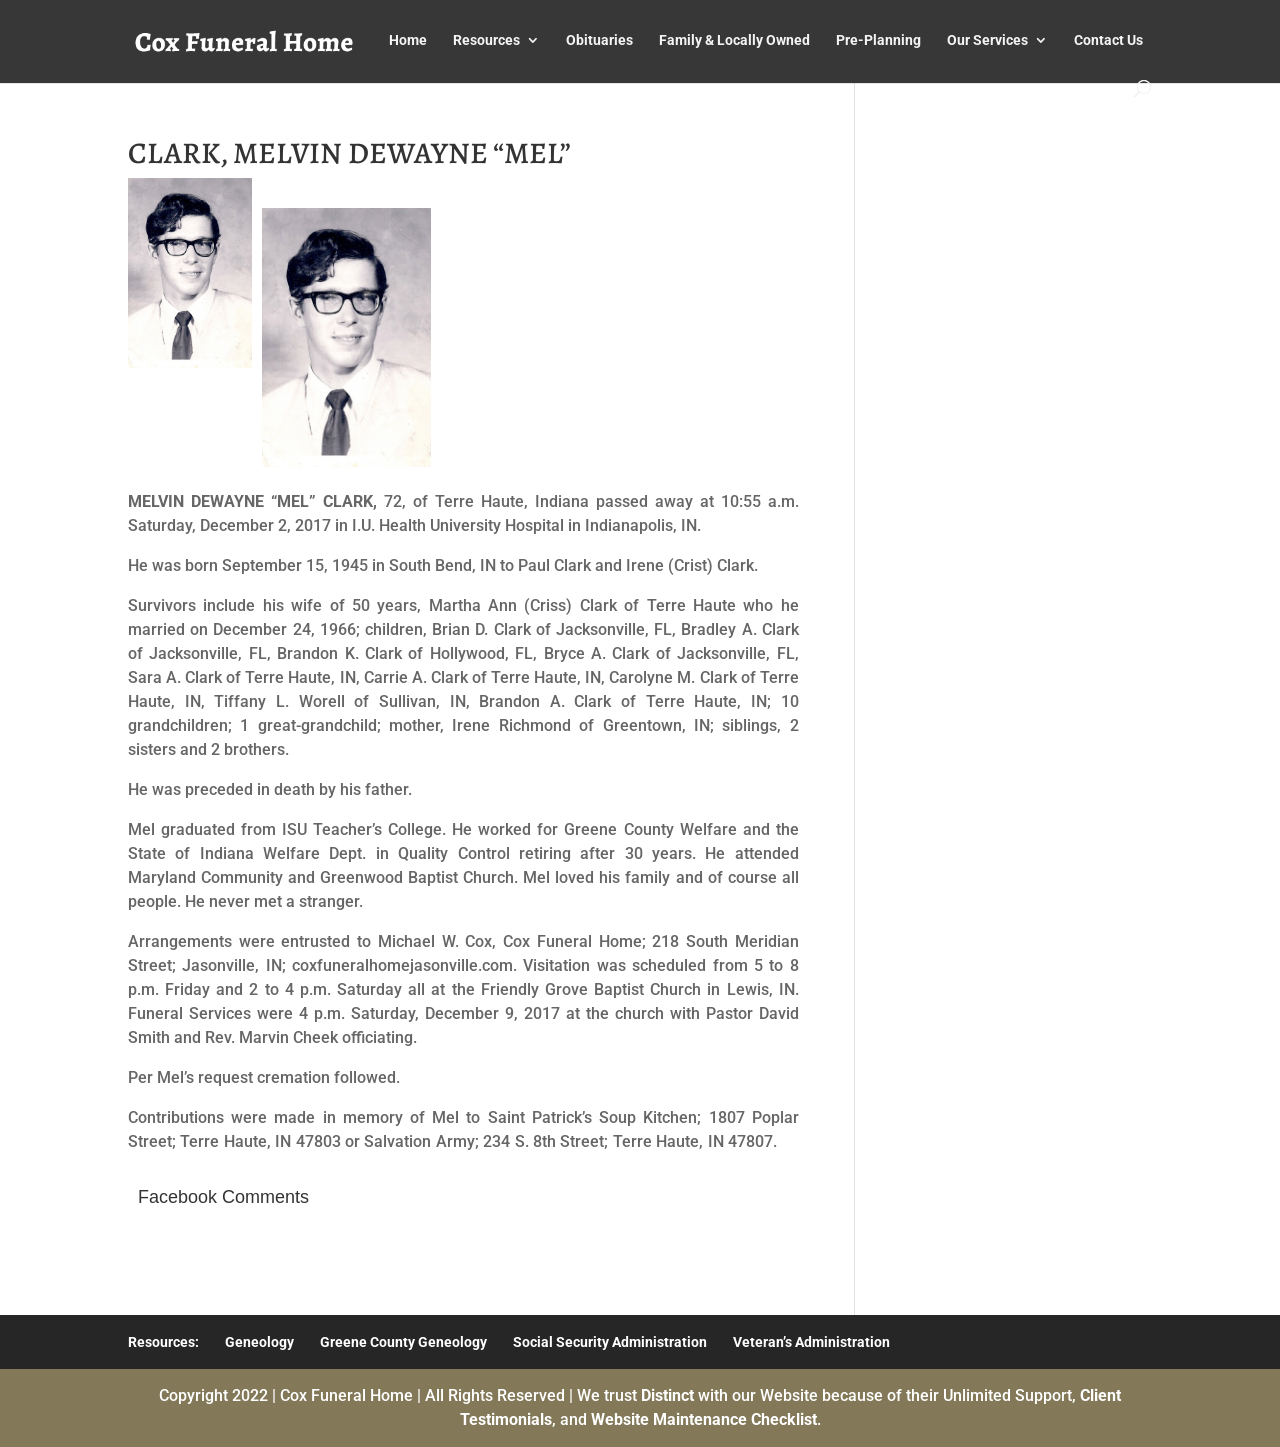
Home (408, 40)
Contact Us (1108, 40)
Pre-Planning (878, 40)
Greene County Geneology (403, 1342)
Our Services (987, 40)
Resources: (163, 1342)
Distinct (667, 1395)
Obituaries (599, 40)
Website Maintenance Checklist (704, 1419)
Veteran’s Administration (811, 1342)
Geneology (259, 1342)
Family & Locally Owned (734, 40)
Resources (486, 40)
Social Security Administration (610, 1342)
